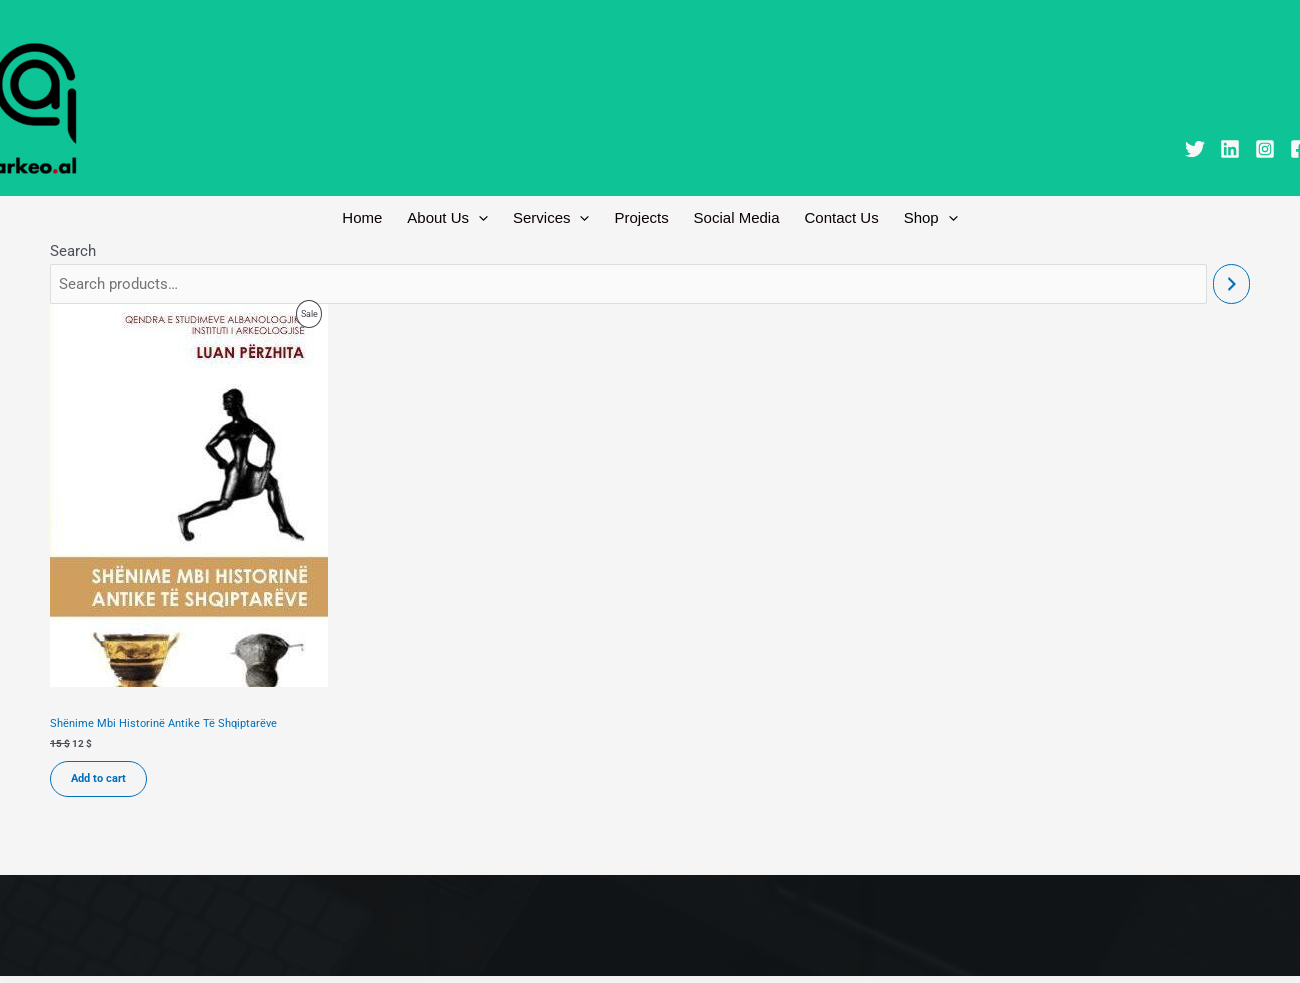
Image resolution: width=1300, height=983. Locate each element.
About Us (457, 220)
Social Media (732, 219)
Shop (916, 220)
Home (377, 219)
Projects (641, 219)
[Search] (1231, 289)
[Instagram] (1265, 149)
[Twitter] (1195, 149)
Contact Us (832, 219)
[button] (488, 220)
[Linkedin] (1230, 149)
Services (556, 220)
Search (73, 256)
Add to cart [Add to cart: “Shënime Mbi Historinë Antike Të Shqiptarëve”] (98, 784)
